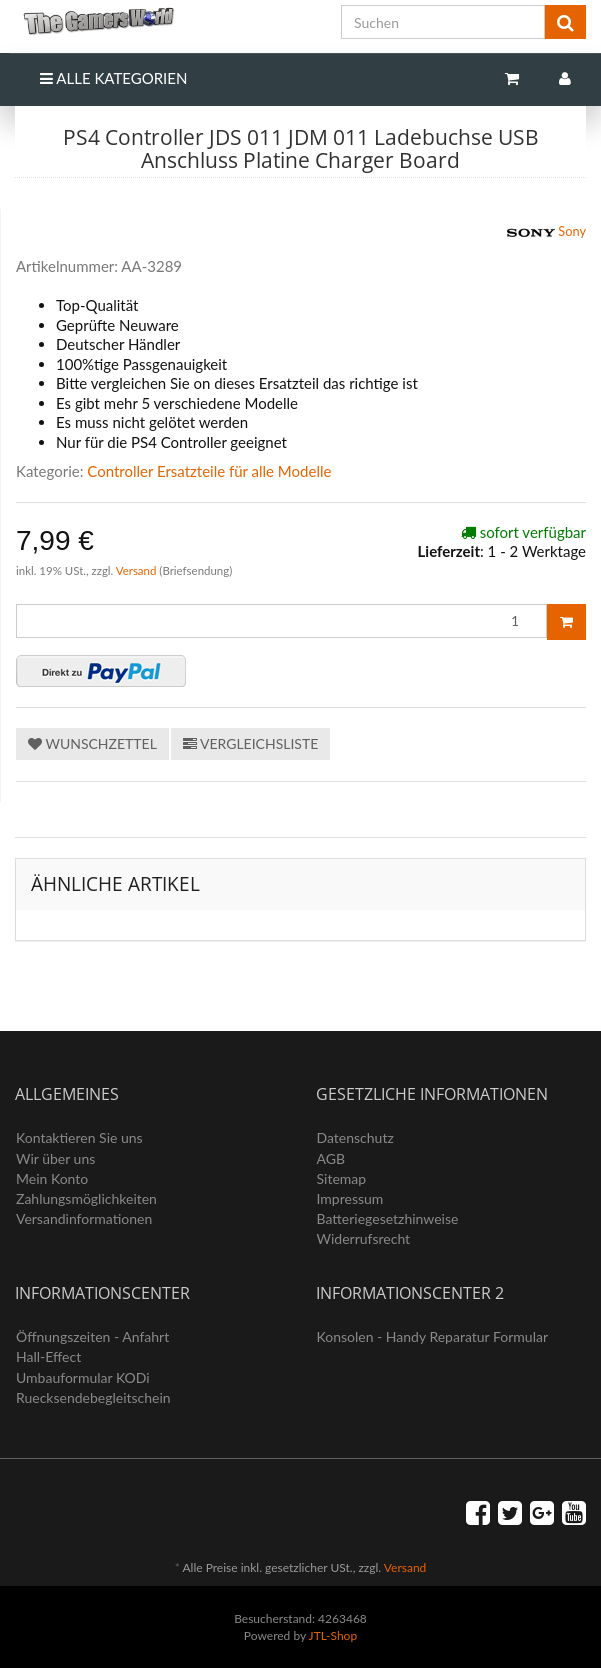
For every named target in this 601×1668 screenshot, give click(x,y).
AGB (331, 1158)
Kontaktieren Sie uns (79, 1137)
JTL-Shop (333, 1635)
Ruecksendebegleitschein (93, 1397)
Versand (138, 570)
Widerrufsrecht (364, 1238)
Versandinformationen (84, 1218)
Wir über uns (55, 1158)
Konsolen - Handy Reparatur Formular (433, 1336)
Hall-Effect (48, 1356)
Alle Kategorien (113, 78)
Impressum (350, 1198)
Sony (546, 233)
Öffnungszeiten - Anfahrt (92, 1336)
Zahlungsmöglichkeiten (86, 1198)
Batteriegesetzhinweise (388, 1218)
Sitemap (342, 1178)
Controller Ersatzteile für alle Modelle (209, 471)
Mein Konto (52, 1178)
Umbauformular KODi (83, 1377)
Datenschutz (355, 1137)
